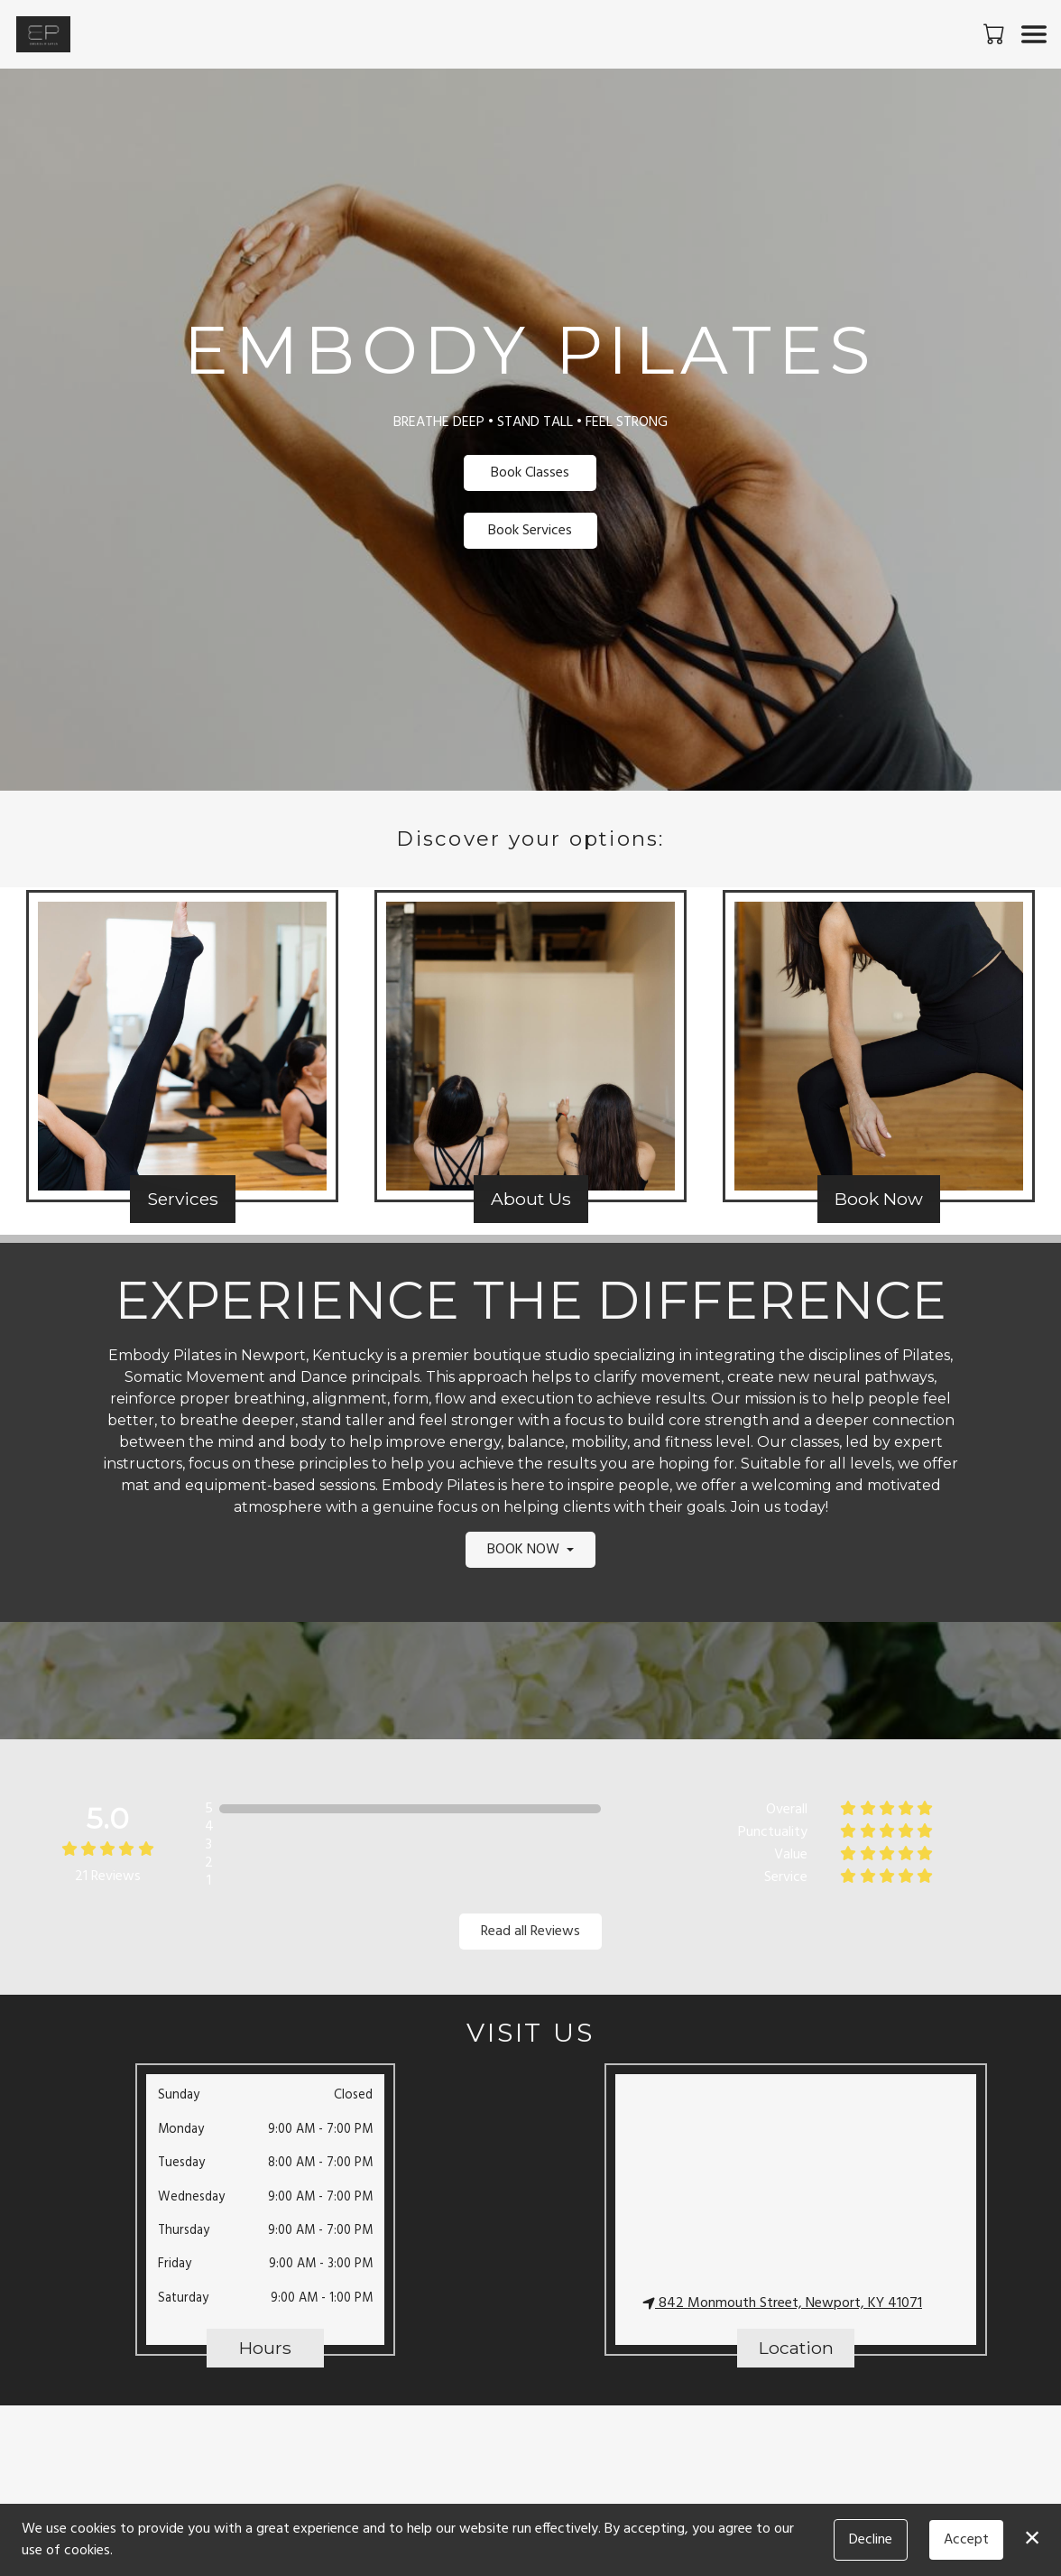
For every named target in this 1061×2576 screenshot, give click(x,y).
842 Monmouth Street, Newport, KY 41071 (782, 2303)
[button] (995, 33)
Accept (966, 2540)
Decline (870, 2540)
